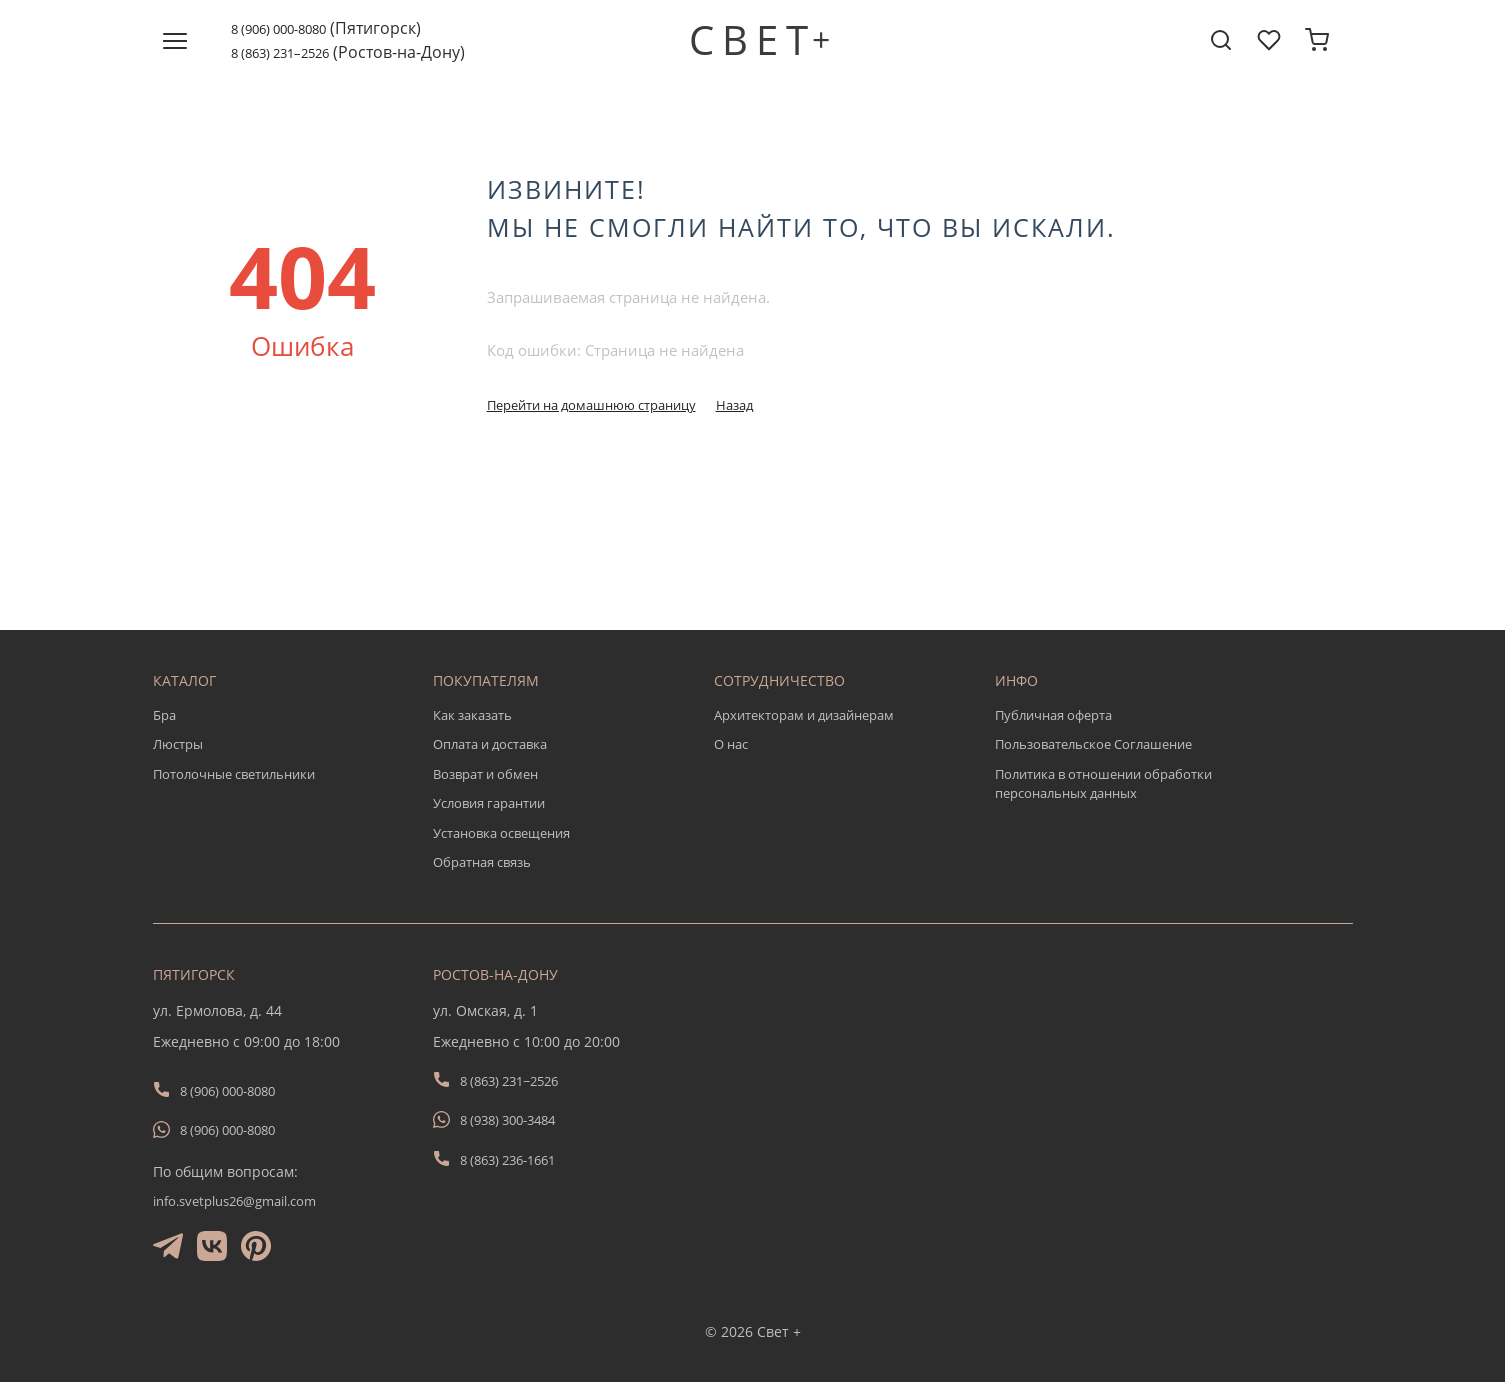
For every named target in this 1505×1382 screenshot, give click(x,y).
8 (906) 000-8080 (278, 29)
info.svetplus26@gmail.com (234, 1201)
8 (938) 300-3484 (507, 1120)
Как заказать (472, 715)
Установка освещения (501, 833)
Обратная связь (482, 862)
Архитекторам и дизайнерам (804, 715)
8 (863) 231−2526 (509, 1081)
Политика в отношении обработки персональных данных (1103, 784)
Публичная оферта (1053, 715)
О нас (731, 744)
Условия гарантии (489, 803)
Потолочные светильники (234, 774)
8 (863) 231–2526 (280, 53)
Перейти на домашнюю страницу (591, 405)
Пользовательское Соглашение (1093, 744)
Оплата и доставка (490, 744)
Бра (164, 715)
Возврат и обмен (485, 774)
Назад (734, 405)
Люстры (178, 744)
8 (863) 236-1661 (507, 1160)
